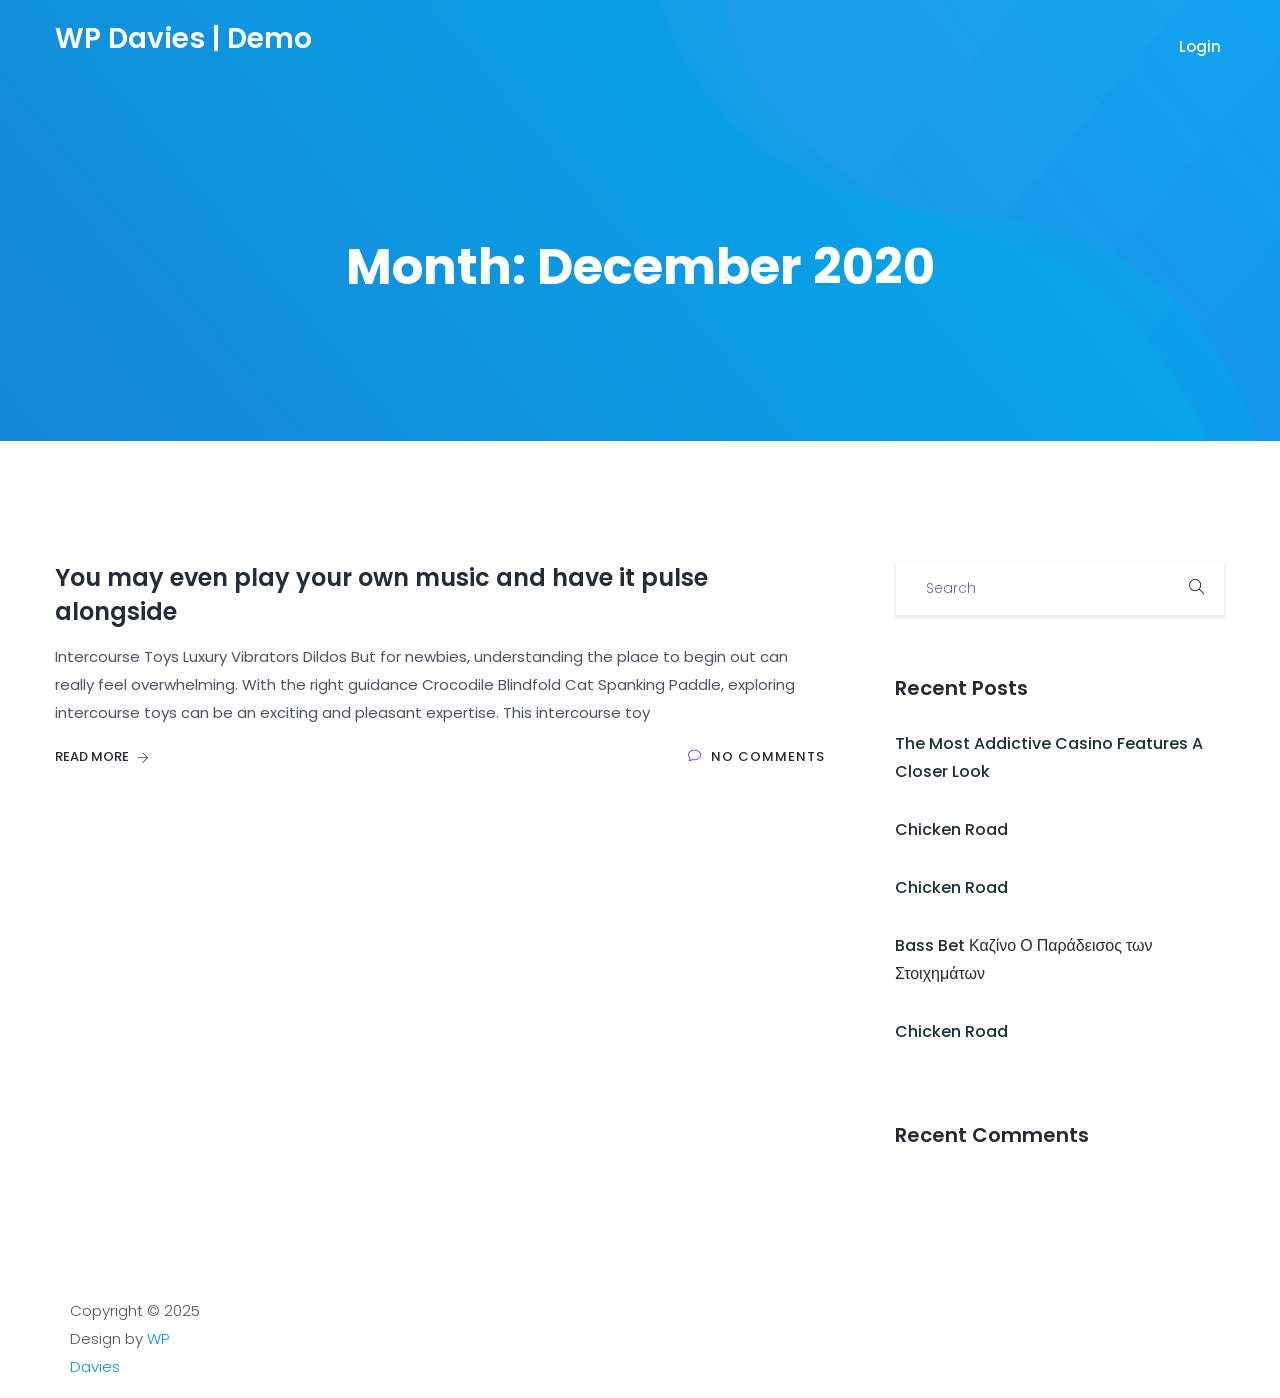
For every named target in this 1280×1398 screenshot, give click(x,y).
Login (1202, 46)
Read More (102, 756)
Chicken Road (951, 829)
